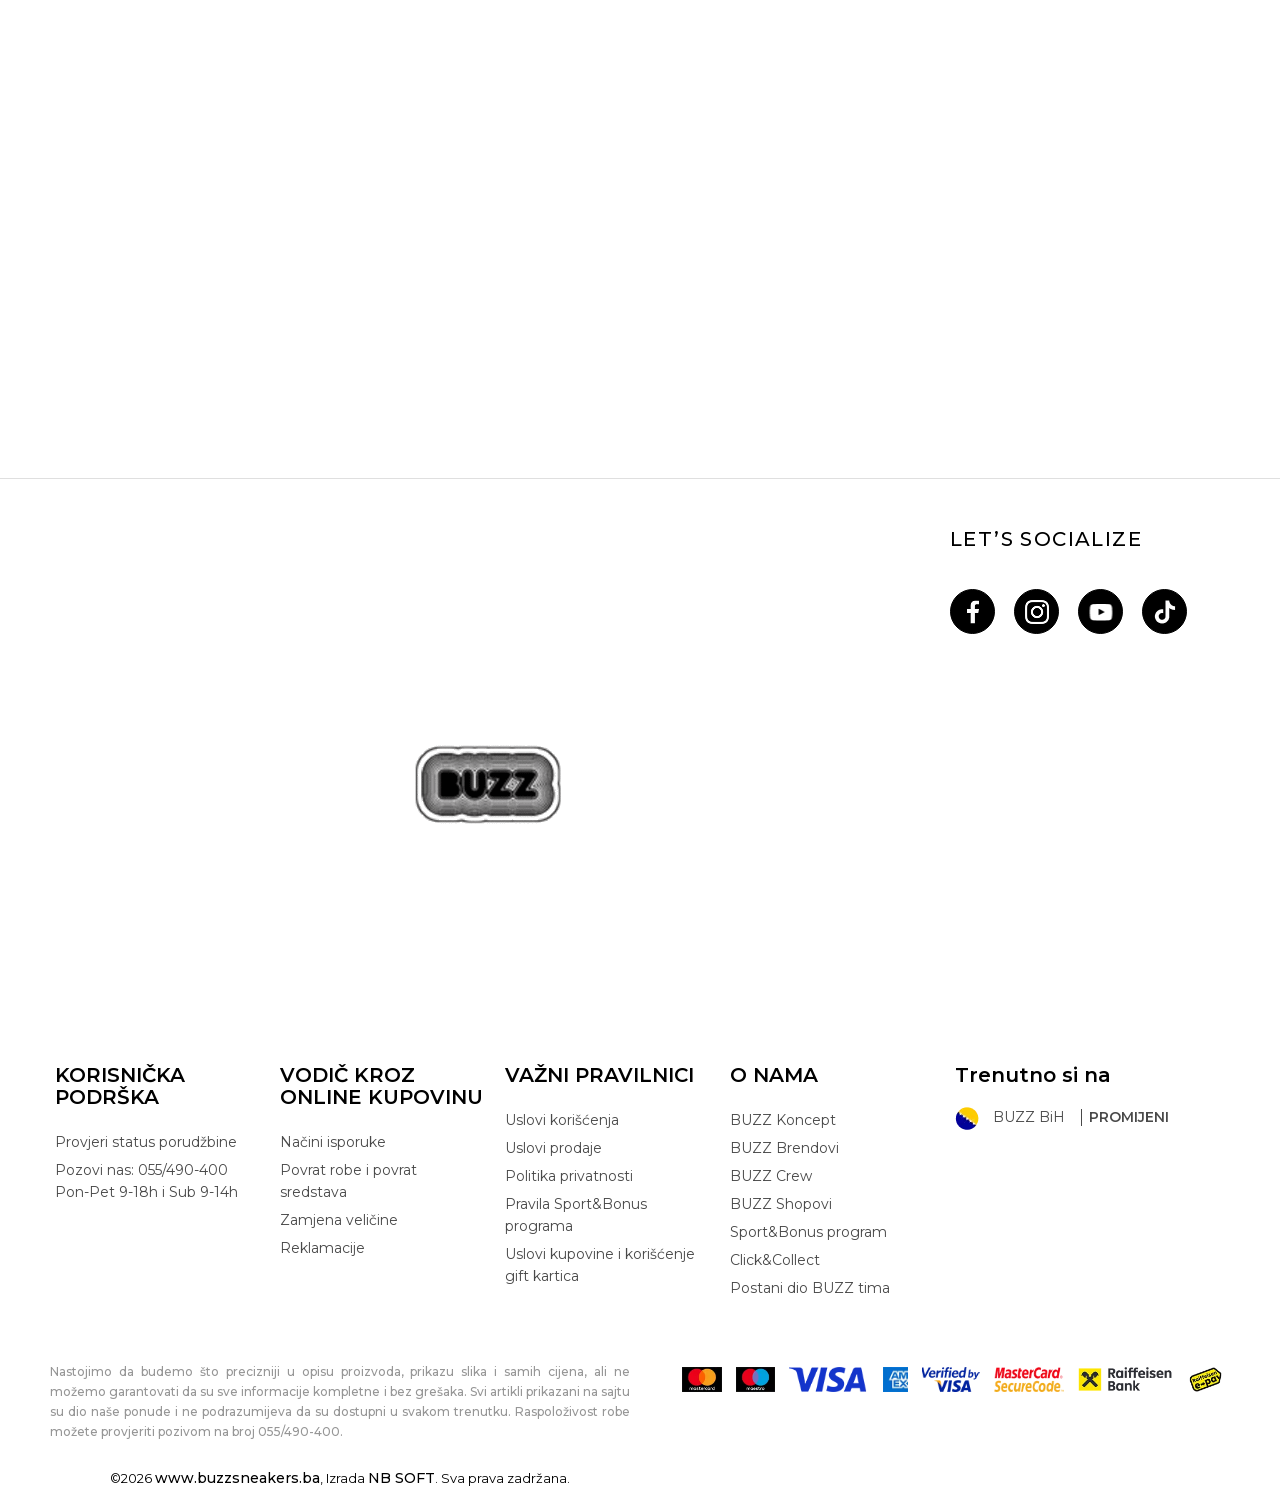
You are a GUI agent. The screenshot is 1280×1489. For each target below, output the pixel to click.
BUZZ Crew (771, 1176)
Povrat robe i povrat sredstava (348, 1181)
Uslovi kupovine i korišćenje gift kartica (600, 1265)
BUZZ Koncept (783, 1120)
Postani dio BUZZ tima (810, 1288)
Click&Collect (775, 1260)
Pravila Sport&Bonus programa (576, 1215)
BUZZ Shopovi (781, 1204)
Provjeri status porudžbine (146, 1142)
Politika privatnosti (569, 1176)
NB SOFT (401, 1478)
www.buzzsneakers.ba (237, 1478)
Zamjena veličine (339, 1220)
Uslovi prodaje (553, 1148)
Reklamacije (322, 1248)
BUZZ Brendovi (784, 1148)
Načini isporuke (333, 1142)
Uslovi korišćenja (562, 1120)
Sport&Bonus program (808, 1232)
